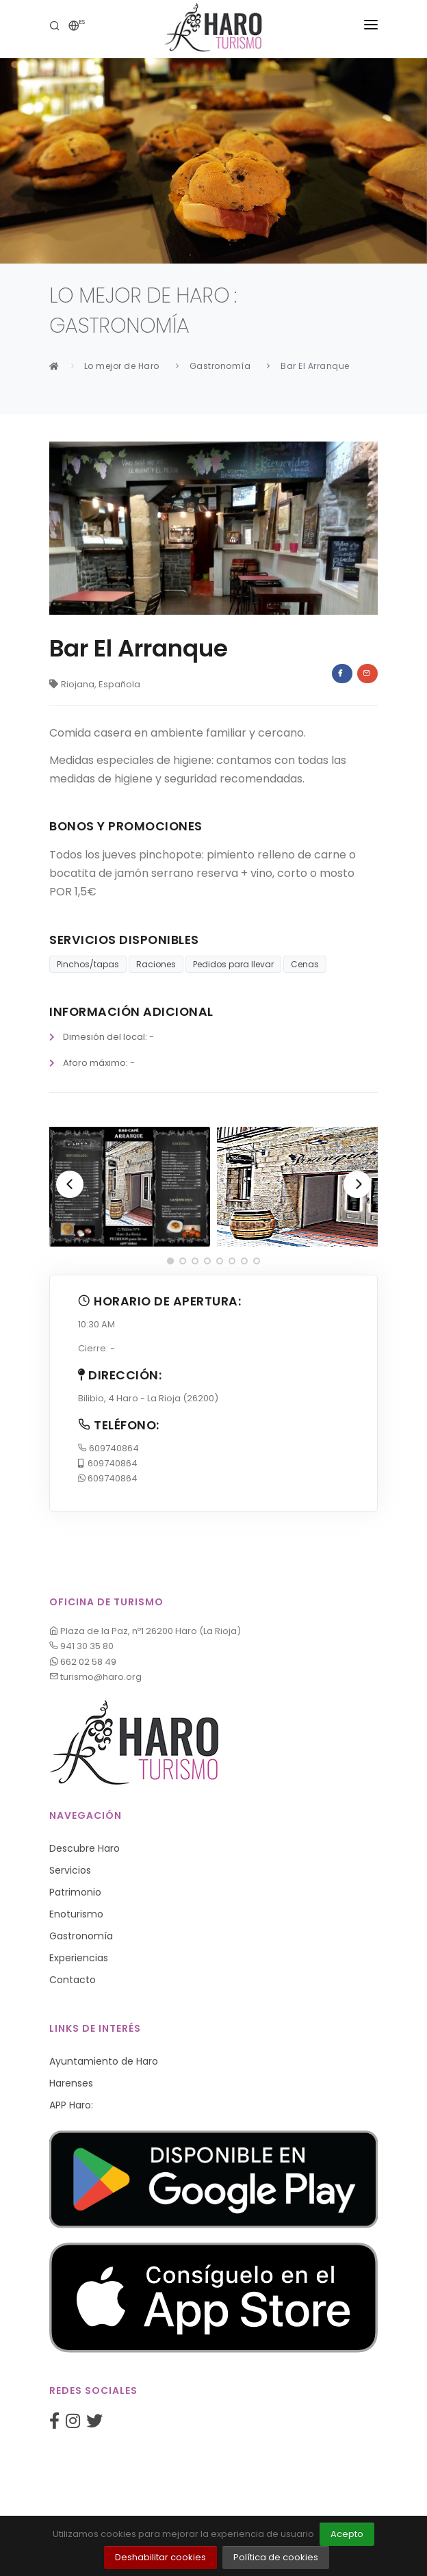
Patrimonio (75, 1892)
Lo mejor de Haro (121, 366)
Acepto (347, 2533)
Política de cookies (275, 2557)
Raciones (156, 964)
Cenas (305, 964)
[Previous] (69, 1184)
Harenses (71, 2083)
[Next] (357, 1184)
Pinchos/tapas (88, 964)
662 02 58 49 (83, 1661)
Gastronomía (220, 366)
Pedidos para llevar (233, 964)
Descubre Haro (84, 1848)
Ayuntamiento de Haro (103, 2061)
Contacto (72, 1980)
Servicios (70, 1870)
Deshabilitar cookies (160, 2557)
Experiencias (78, 1958)
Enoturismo (76, 1914)
